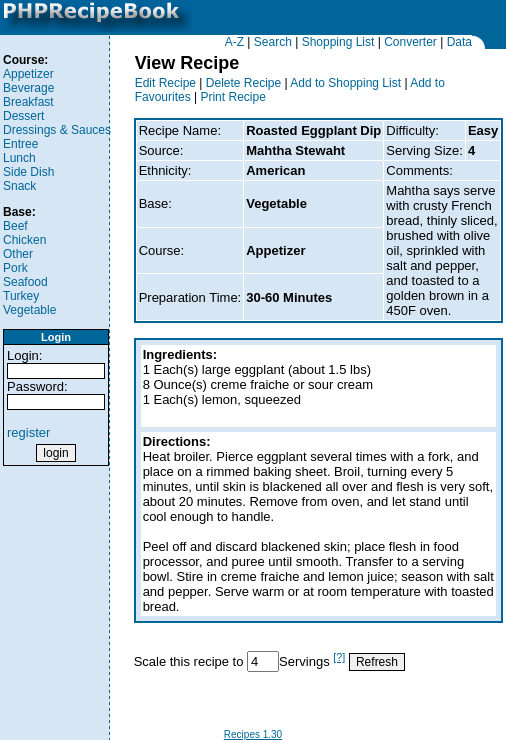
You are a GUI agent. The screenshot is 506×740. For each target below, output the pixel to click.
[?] (339, 657)
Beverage (28, 88)
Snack (19, 186)
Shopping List (338, 42)
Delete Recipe (243, 83)
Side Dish (28, 172)
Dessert (23, 116)
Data (459, 42)
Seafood (25, 282)
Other (18, 254)
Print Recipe (232, 97)
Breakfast (28, 102)
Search (273, 42)
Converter (410, 42)
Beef (15, 226)
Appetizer (28, 74)
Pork (15, 268)
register (28, 432)
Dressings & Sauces (57, 130)
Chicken (24, 240)
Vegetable (29, 310)
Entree (20, 144)
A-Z (234, 42)
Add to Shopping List (345, 83)
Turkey (21, 296)
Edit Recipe (165, 83)
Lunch (19, 158)
